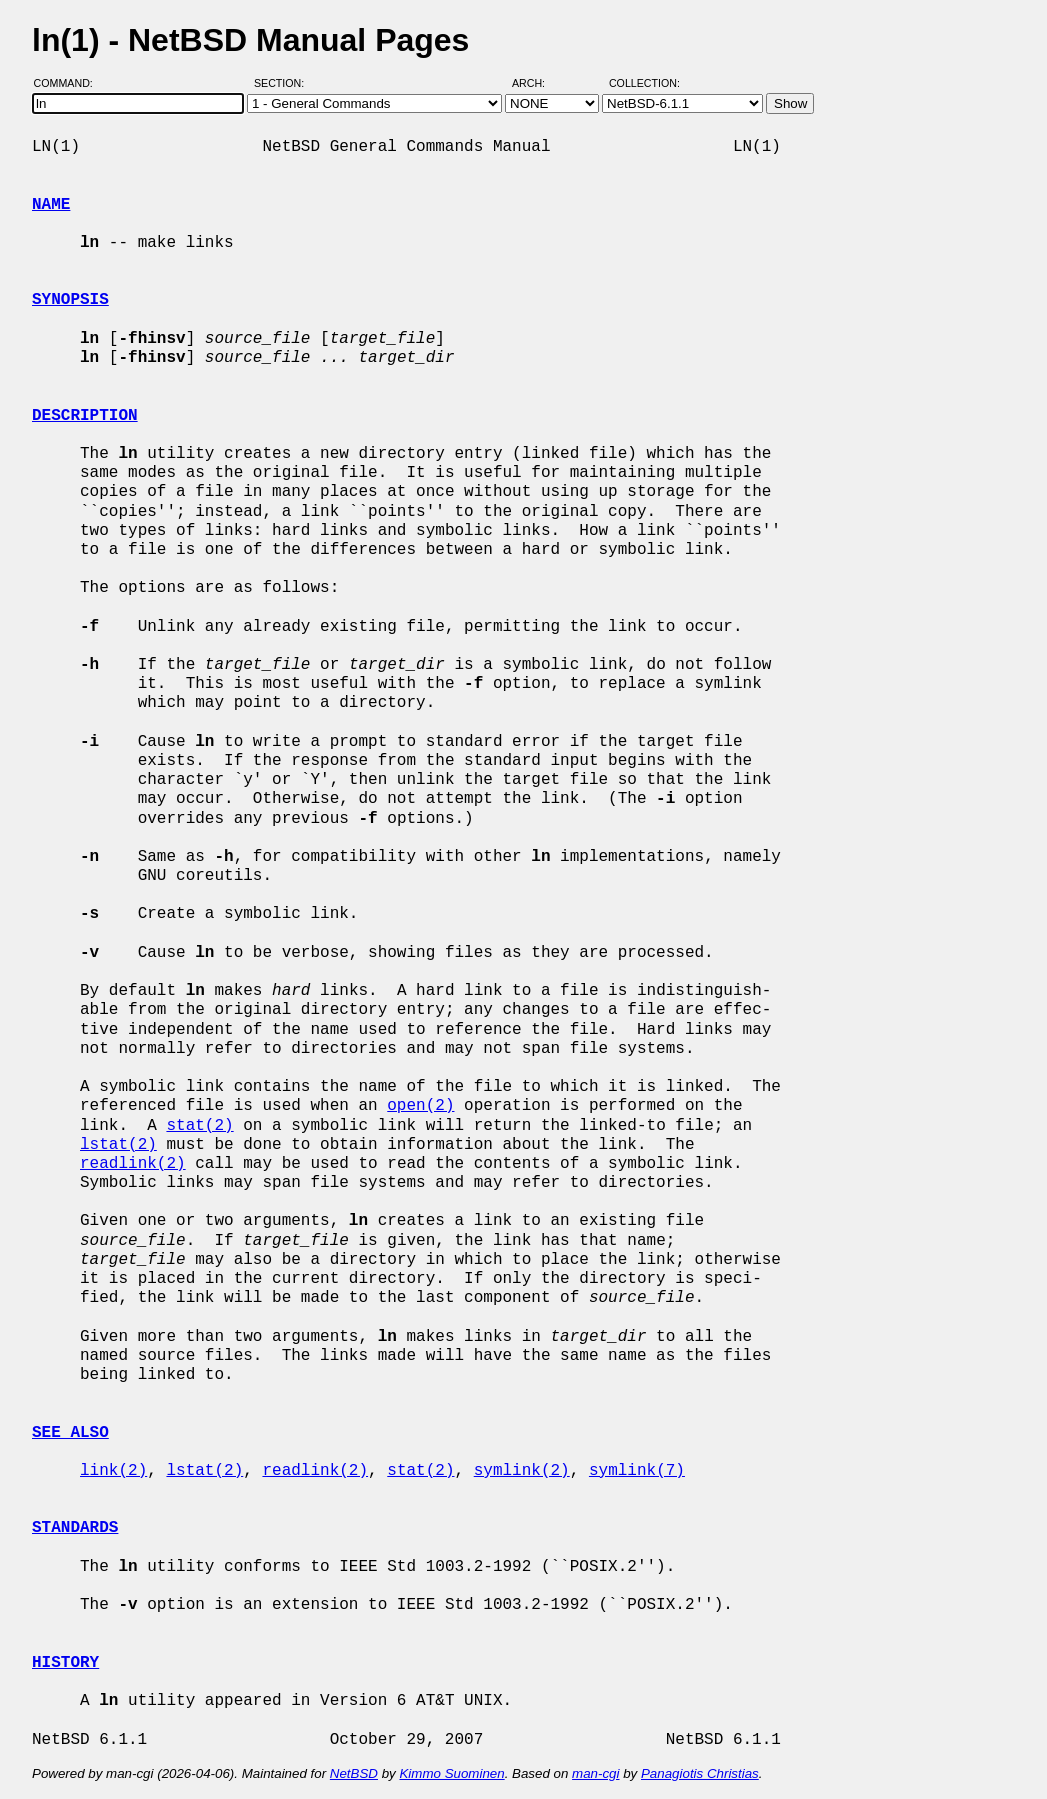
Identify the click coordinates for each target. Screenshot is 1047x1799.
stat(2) (199, 1126)
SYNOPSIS (70, 300)
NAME (51, 205)
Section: (283, 83)
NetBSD (354, 1773)
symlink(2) (522, 1471)
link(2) (113, 1471)
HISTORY (65, 1663)
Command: (69, 83)
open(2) (420, 1106)
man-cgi (595, 1773)
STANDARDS (75, 1528)
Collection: (644, 83)
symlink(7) (637, 1471)
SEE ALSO (70, 1433)
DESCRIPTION (85, 416)
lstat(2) (118, 1145)
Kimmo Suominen (451, 1773)
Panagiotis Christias (700, 1773)
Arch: (537, 83)
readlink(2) (133, 1164)
